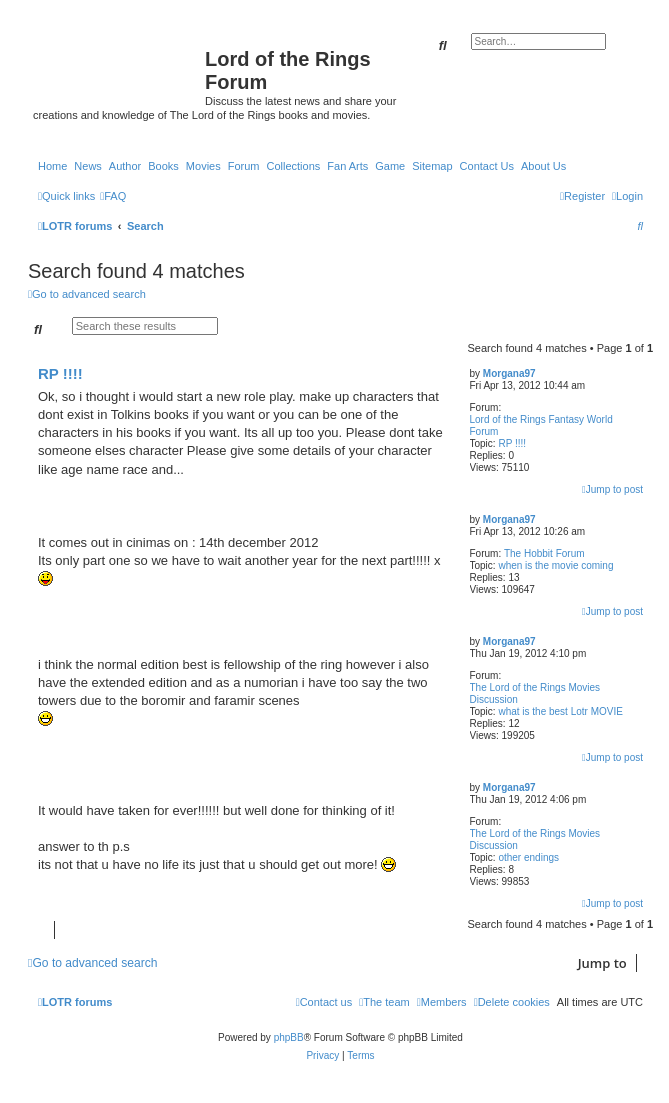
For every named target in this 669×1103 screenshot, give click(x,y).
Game (390, 166)
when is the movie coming (555, 565)
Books (163, 166)
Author (125, 166)
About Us (543, 166)
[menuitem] (113, 196)
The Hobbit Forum (544, 553)
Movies (203, 166)
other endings (528, 857)
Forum (244, 166)
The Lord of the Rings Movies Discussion (535, 693)
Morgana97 (509, 373)
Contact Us (487, 166)
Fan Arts (347, 166)
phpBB (289, 1037)
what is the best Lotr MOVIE (560, 711)
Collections (293, 166)
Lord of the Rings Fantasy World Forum (541, 425)
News (88, 166)
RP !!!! (512, 443)
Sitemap (432, 166)
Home (52, 166)
